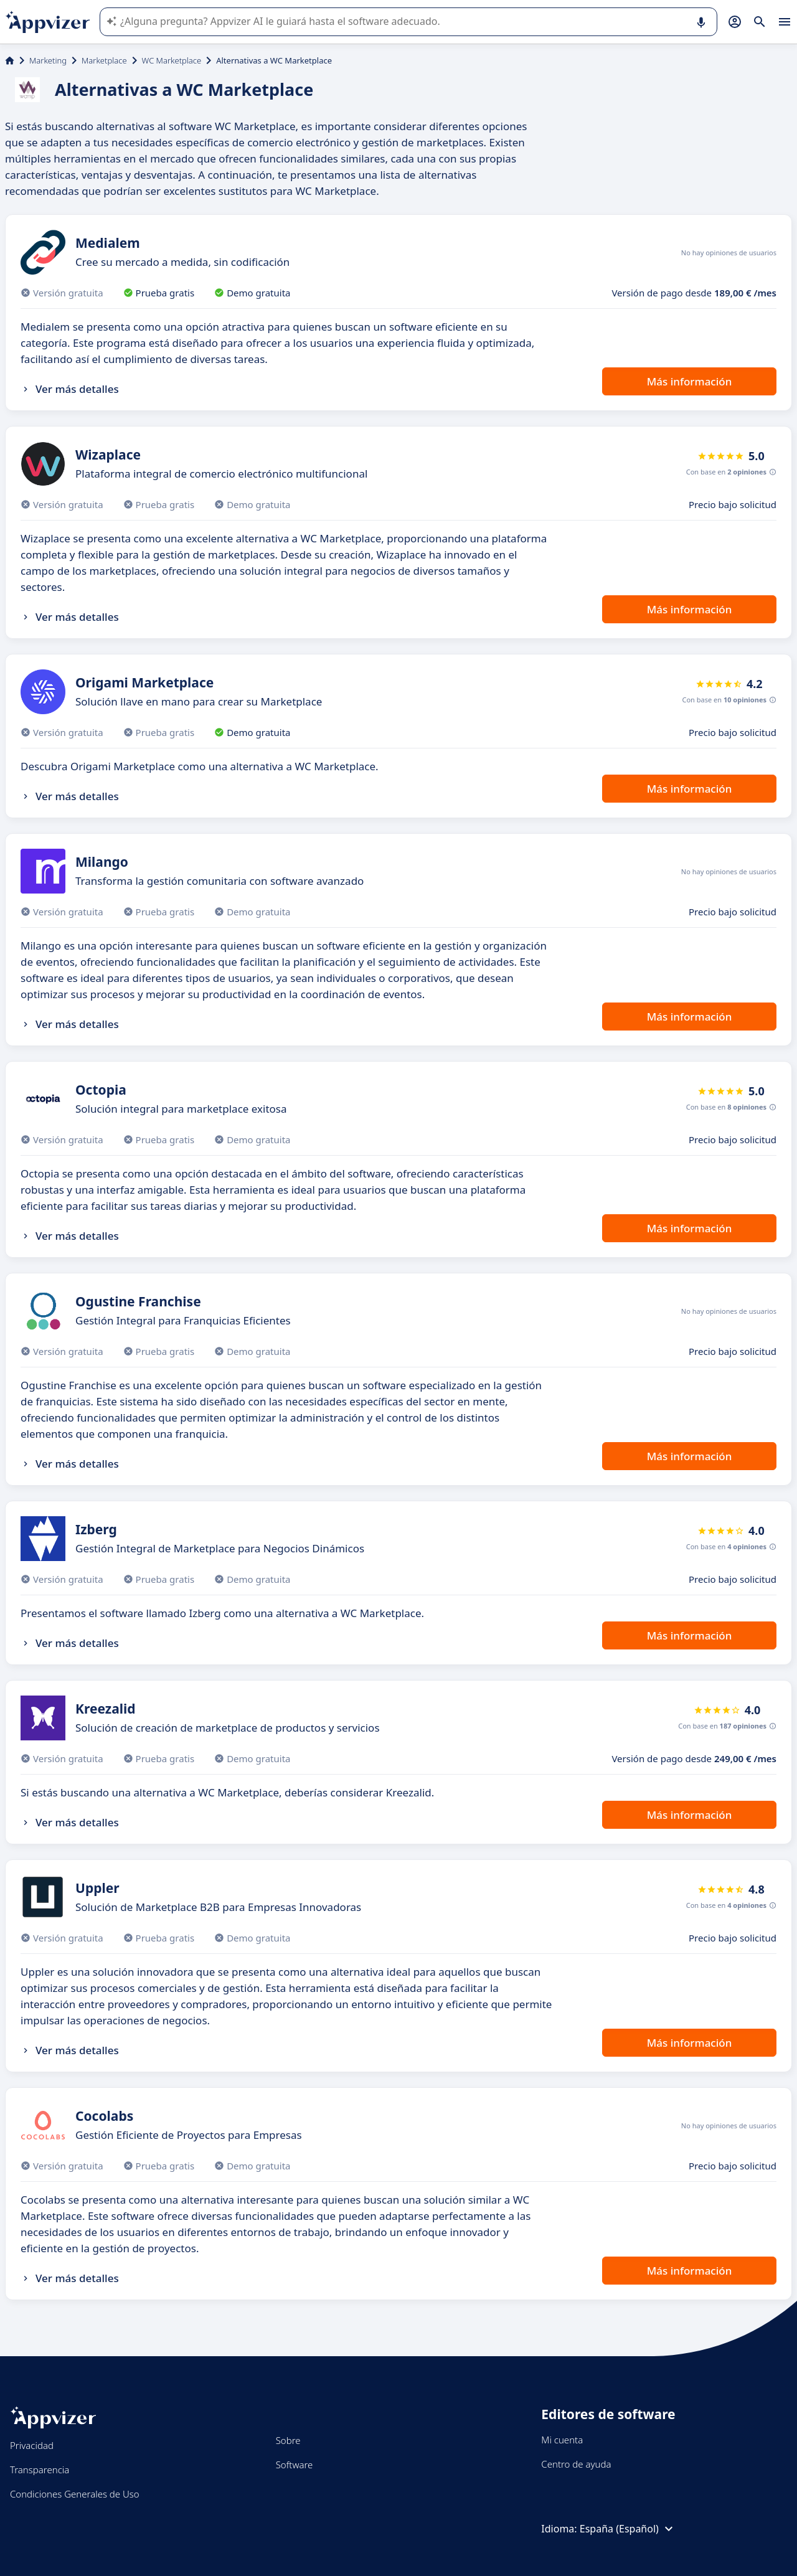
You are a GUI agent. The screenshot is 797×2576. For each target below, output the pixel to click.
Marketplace (104, 60)
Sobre (288, 2440)
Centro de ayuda (576, 2464)
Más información (689, 381)
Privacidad (32, 2445)
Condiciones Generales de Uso (74, 2494)
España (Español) (628, 2528)
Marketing (48, 60)
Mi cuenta (562, 2439)
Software (294, 2464)
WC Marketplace (172, 60)
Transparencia (39, 2469)
